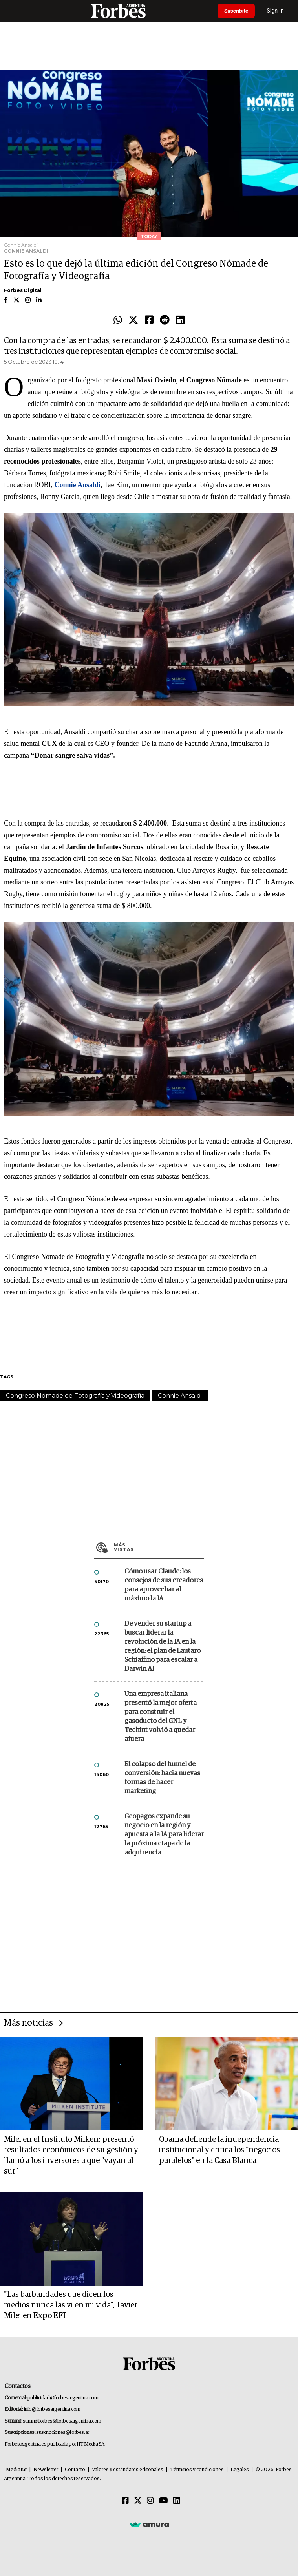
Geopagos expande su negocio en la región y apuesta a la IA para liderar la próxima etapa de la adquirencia (164, 1834)
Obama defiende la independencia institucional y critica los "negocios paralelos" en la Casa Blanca (219, 2150)
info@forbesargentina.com (52, 2409)
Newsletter (45, 2469)
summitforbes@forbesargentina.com (62, 2421)
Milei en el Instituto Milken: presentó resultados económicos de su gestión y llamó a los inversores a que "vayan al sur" (71, 2155)
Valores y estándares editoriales (127, 2469)
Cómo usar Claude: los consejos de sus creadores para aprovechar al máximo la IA (163, 1585)
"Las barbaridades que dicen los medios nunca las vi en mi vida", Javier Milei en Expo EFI (70, 2305)
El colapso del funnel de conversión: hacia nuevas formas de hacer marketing (162, 1778)
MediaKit (16, 2469)
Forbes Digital (23, 290)
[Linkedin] (176, 2501)
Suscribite (237, 11)
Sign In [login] (278, 10)
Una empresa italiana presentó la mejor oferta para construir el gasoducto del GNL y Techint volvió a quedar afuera (160, 1717)
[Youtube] (163, 2501)
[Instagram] (150, 2501)
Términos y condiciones (197, 2469)
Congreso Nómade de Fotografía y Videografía (75, 1395)
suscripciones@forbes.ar (62, 2432)
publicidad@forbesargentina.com (63, 2398)
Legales (239, 2469)
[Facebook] (125, 2501)
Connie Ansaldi (180, 1395)
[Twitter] (138, 2501)
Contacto (75, 2469)
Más (159, 1547)
